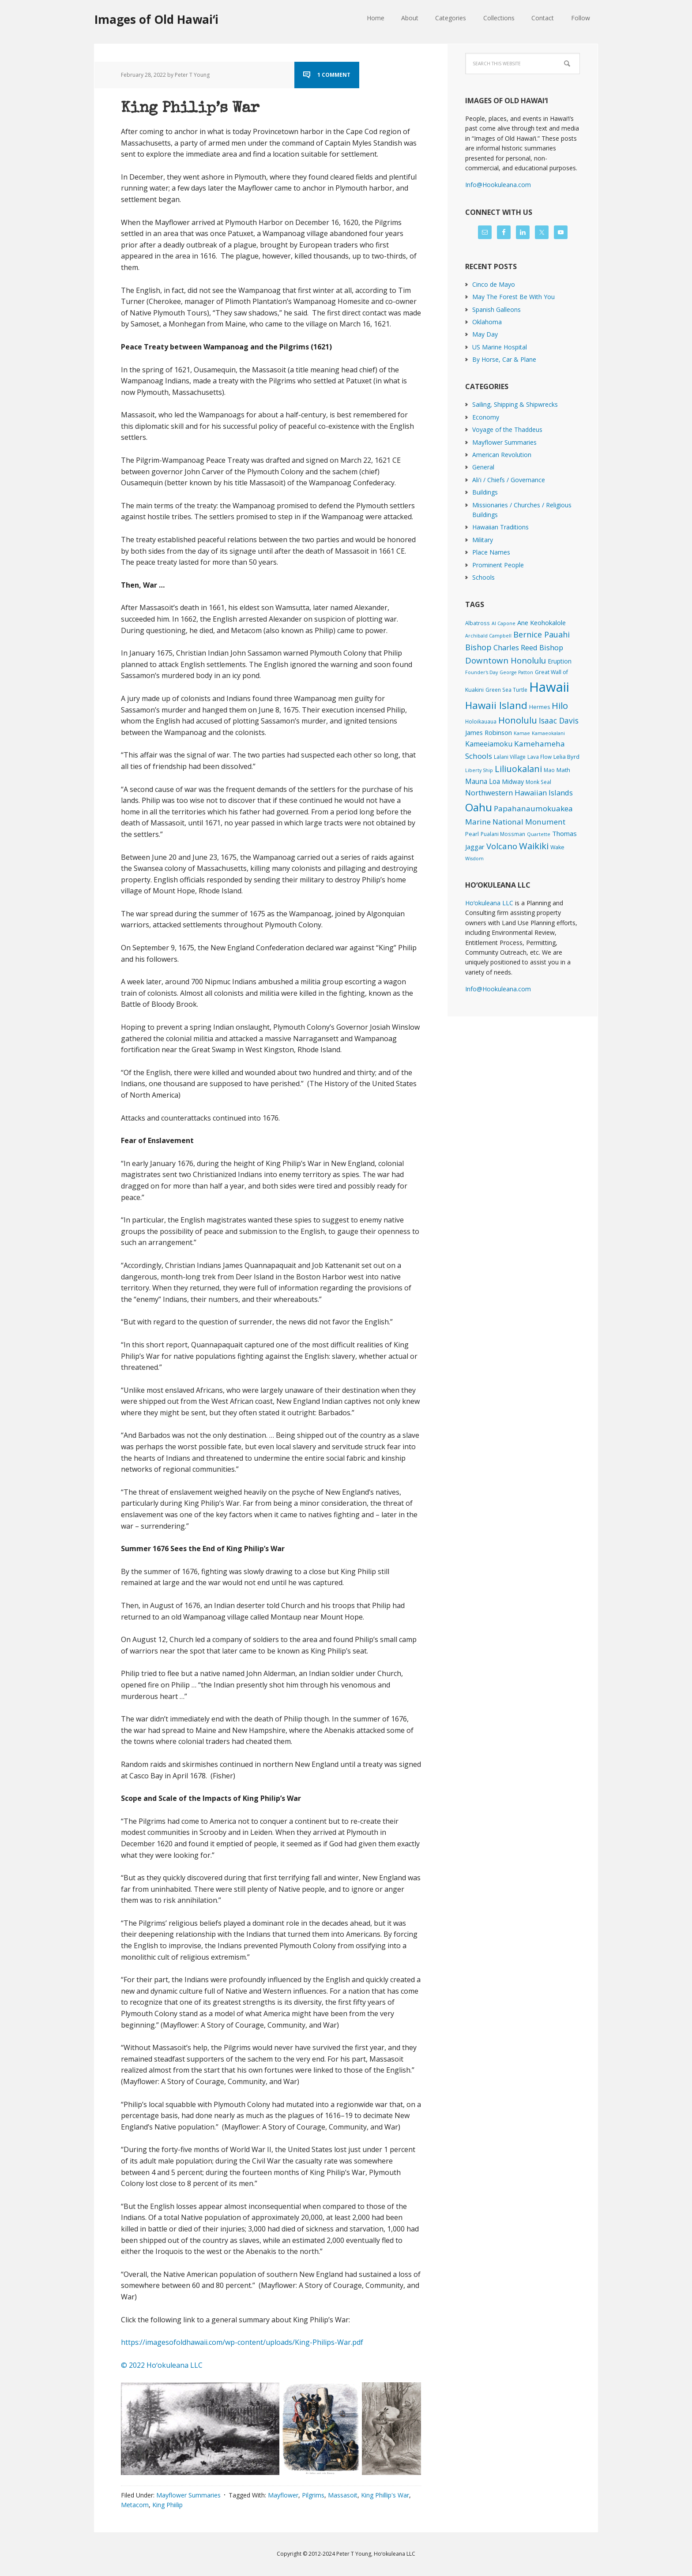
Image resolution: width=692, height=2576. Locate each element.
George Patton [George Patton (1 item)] (516, 672)
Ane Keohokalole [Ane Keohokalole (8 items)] (541, 622)
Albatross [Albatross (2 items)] (477, 622)
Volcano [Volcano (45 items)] (501, 845)
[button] (200, 2428)
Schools (483, 577)
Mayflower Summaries (188, 2495)
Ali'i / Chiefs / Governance (508, 480)
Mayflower (283, 2495)
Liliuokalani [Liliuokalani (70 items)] (518, 769)
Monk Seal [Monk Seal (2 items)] (538, 781)
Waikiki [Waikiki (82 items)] (534, 846)
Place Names (491, 552)
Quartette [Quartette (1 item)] (538, 834)
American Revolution (501, 454)
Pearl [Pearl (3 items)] (472, 834)
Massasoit (342, 2495)
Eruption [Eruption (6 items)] (560, 661)
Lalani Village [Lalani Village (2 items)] (510, 756)
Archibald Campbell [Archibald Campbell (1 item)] (488, 636)
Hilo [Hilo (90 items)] (560, 705)
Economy (485, 417)
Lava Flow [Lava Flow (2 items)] (539, 756)
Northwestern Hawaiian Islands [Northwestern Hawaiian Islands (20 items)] (519, 792)
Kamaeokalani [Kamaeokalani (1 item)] (548, 733)
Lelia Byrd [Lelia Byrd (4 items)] (566, 757)
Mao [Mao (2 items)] (549, 769)
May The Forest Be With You (513, 296)
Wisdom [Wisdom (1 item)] (474, 858)
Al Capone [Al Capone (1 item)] (503, 623)
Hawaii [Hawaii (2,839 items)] (549, 687)
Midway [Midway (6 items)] (513, 781)
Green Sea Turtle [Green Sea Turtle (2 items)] (506, 689)
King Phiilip (167, 2505)
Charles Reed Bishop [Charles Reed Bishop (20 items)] (528, 647)
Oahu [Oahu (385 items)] (478, 807)
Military (482, 540)
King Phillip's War (385, 2495)
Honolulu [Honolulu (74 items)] (517, 720)
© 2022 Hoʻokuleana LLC (162, 2365)
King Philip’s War (205, 108)
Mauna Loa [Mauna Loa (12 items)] (482, 781)
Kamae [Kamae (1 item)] (522, 733)
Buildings (485, 492)
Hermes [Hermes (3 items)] (539, 707)
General (483, 467)
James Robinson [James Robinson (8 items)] (488, 732)
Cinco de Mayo (493, 284)
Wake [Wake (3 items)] (557, 847)
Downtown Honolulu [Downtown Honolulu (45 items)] (505, 660)
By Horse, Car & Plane (504, 359)
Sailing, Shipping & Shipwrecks (515, 404)
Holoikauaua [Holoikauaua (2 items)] (480, 721)
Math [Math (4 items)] (563, 770)
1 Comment (333, 75)
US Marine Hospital (499, 347)
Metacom (135, 2505)
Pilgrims (313, 2495)
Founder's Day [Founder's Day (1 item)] (481, 672)
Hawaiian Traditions (500, 527)
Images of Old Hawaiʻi (156, 19)
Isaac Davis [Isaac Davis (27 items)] (559, 720)
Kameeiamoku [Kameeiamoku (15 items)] (488, 744)
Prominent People (498, 565)
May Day (485, 334)
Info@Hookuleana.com (498, 184)
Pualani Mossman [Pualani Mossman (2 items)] (503, 833)
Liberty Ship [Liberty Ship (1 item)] (479, 770)
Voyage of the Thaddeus (507, 429)
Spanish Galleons (496, 309)
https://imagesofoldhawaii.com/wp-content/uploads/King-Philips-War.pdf (242, 2342)
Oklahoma (487, 322)
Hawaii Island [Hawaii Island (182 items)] (496, 705)
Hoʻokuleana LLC (489, 903)
